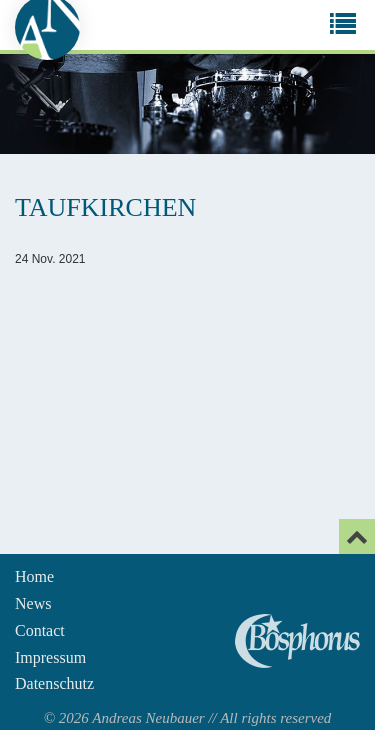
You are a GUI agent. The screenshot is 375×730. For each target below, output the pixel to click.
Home (34, 576)
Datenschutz (54, 683)
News (33, 603)
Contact (40, 630)
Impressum (50, 657)
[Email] (357, 536)
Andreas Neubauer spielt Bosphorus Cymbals (297, 641)
